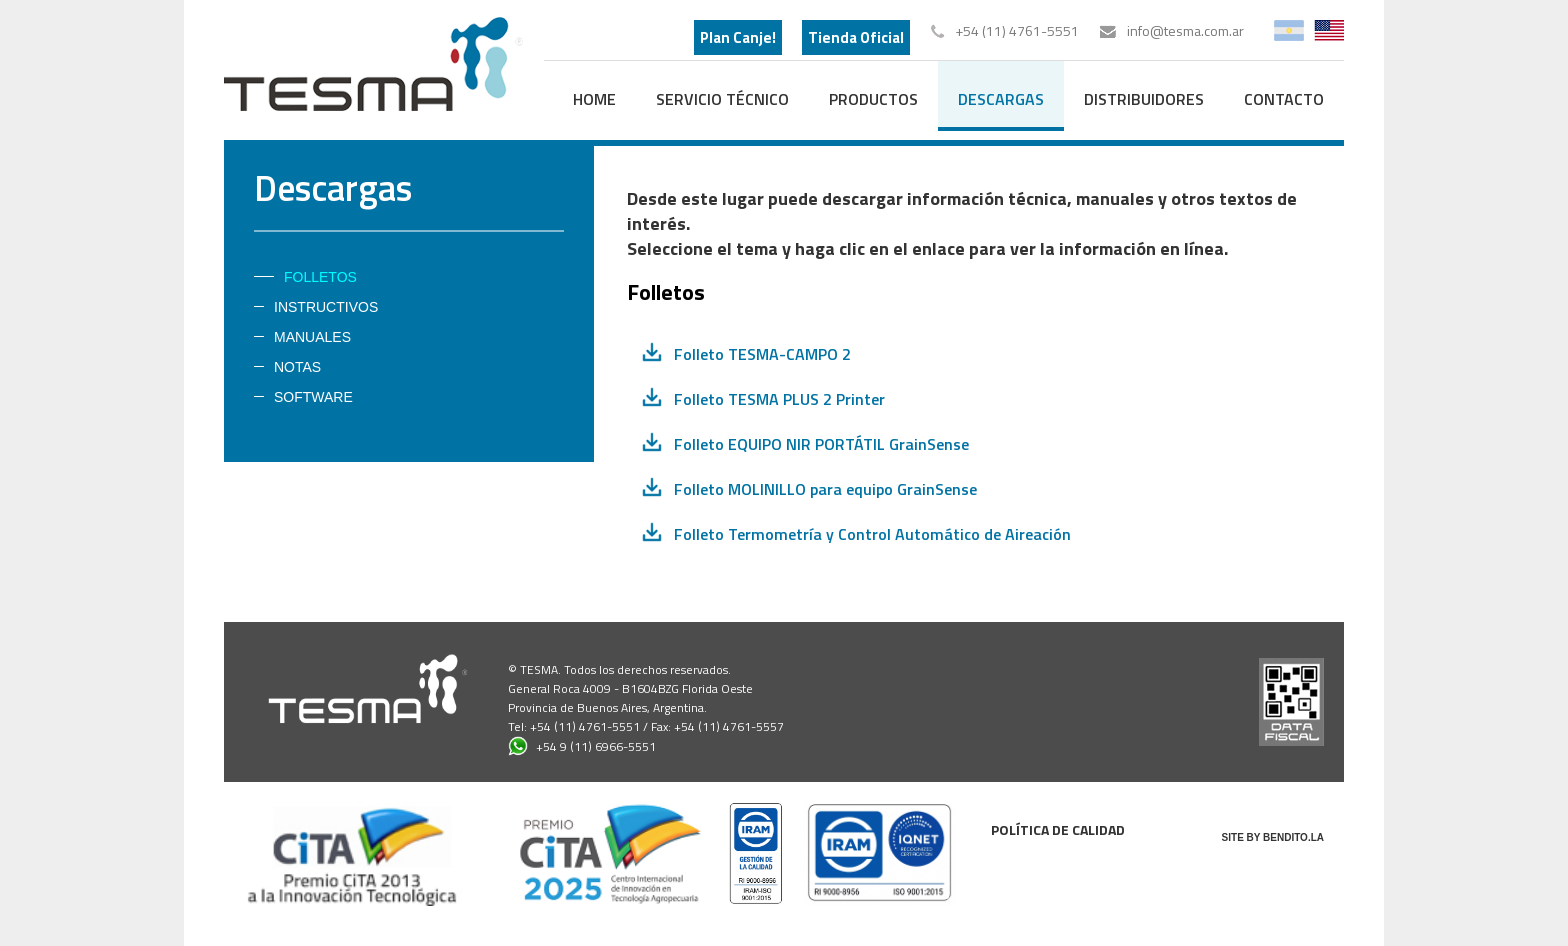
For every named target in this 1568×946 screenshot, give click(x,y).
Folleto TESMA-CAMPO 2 (762, 354)
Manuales (312, 337)
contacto (1284, 99)
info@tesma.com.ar (1185, 30)
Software (313, 397)
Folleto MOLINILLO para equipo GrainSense (825, 489)
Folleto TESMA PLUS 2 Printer (779, 399)
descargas (1001, 99)
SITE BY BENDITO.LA (1273, 837)
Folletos (320, 277)
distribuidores (1144, 99)
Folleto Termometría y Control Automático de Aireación (872, 534)
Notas (297, 367)
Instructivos (326, 307)
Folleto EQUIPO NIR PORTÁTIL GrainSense (821, 444)
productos (873, 99)
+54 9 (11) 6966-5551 (582, 746)
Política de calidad (1058, 829)
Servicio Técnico (722, 99)
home (594, 99)
